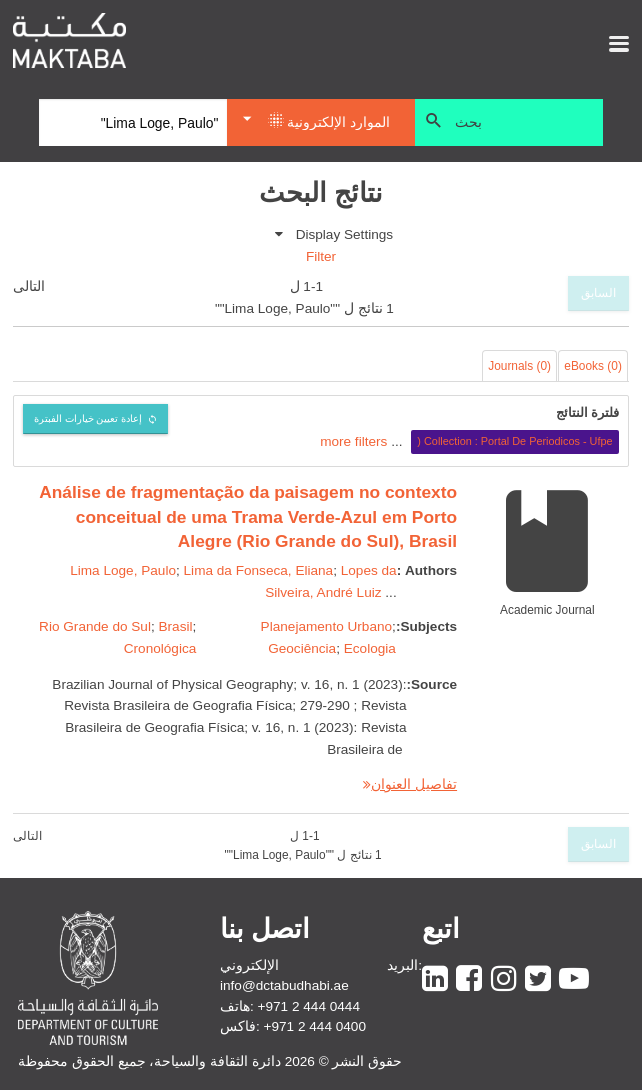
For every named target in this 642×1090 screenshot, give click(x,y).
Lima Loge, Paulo (123, 570)
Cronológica (160, 648)
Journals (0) (519, 366)
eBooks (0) (593, 366)
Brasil (176, 626)
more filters (353, 440)
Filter (321, 256)
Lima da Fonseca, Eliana (259, 570)
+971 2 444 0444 (309, 1006)
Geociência (302, 648)
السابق (598, 293)
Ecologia (370, 648)
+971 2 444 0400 (315, 1026)
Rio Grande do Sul (95, 626)
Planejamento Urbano (327, 626)
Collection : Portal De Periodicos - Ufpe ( (514, 441)
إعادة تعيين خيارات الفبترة (88, 418)
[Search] (133, 123)
